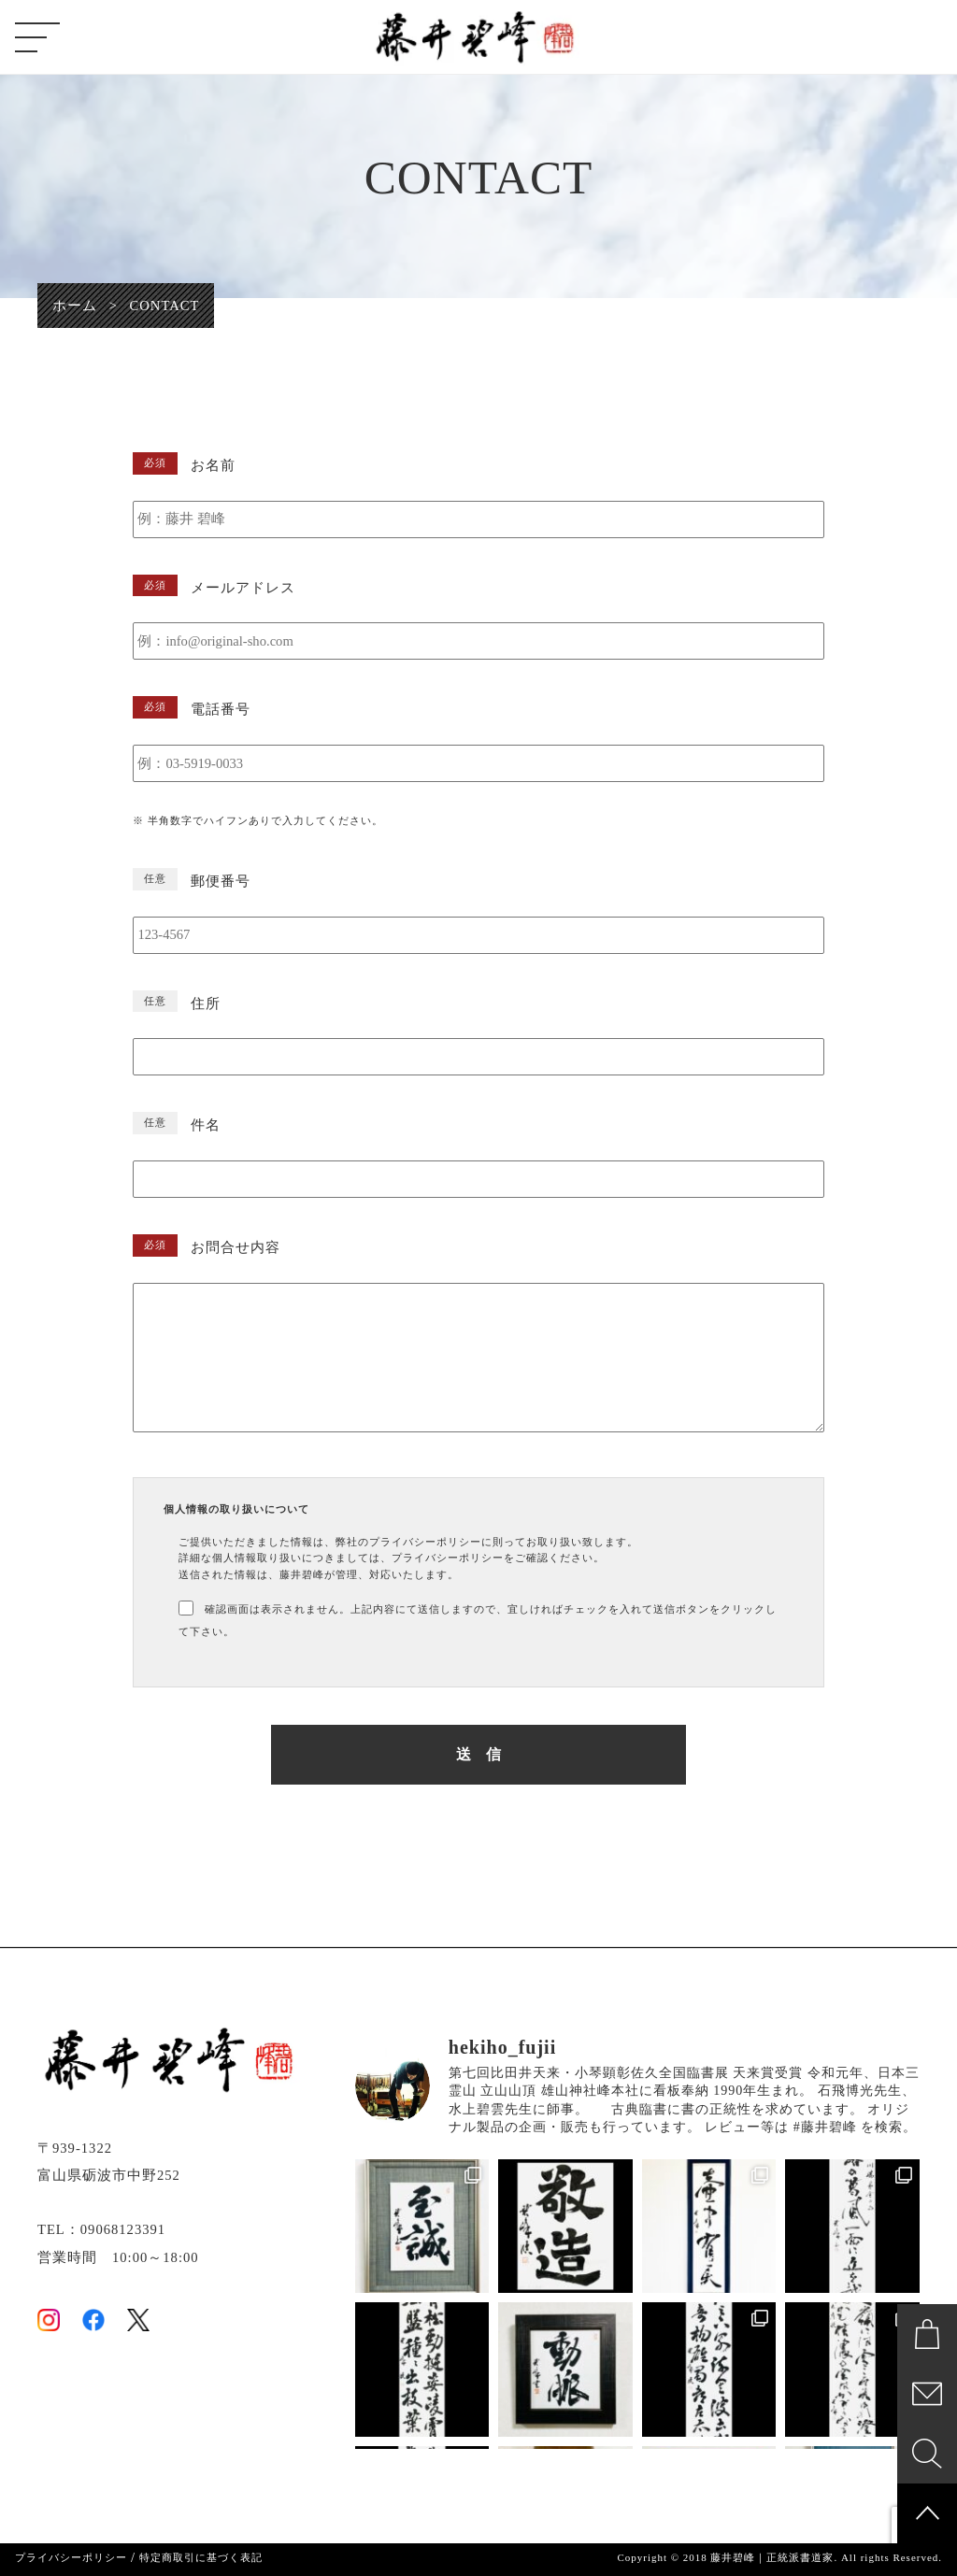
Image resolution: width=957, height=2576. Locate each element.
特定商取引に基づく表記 (201, 2558)
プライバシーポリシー (71, 2558)
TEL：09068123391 (101, 2229)
